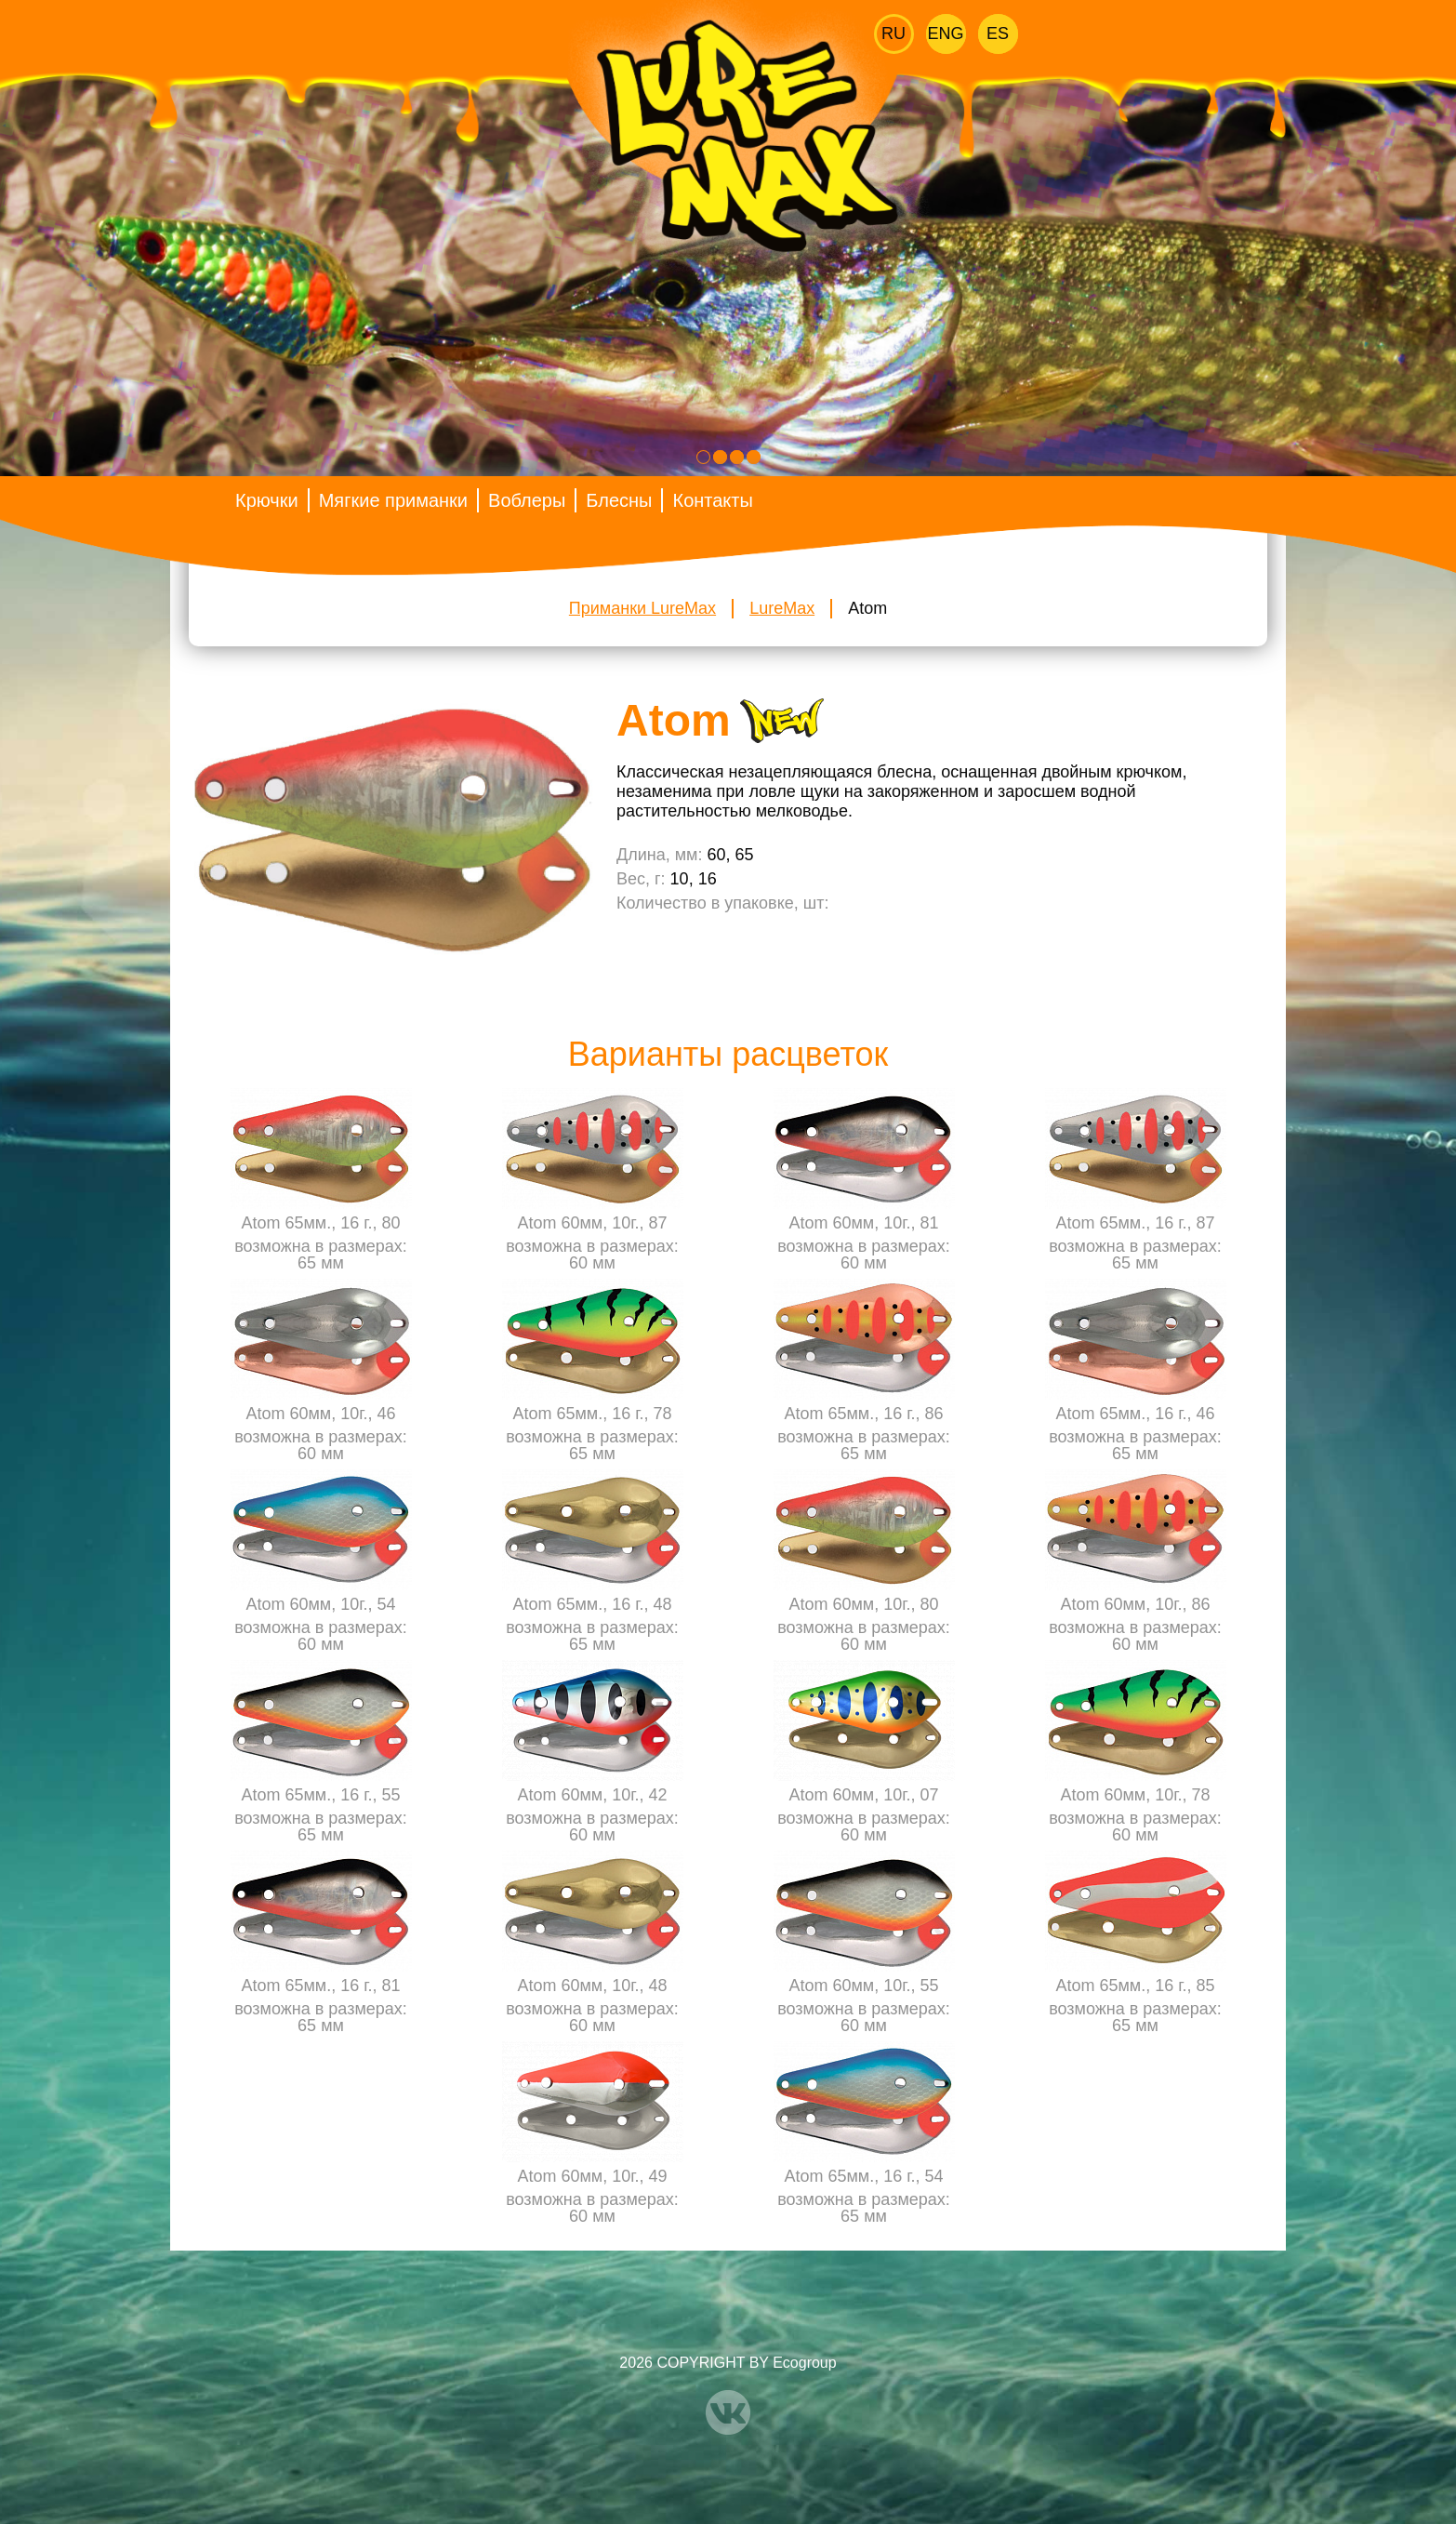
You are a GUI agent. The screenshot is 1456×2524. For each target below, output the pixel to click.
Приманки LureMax (642, 608)
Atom (867, 608)
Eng (946, 33)
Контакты (712, 500)
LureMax (781, 608)
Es (997, 33)
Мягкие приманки (393, 500)
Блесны (619, 500)
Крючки (266, 500)
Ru (893, 33)
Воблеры (526, 500)
